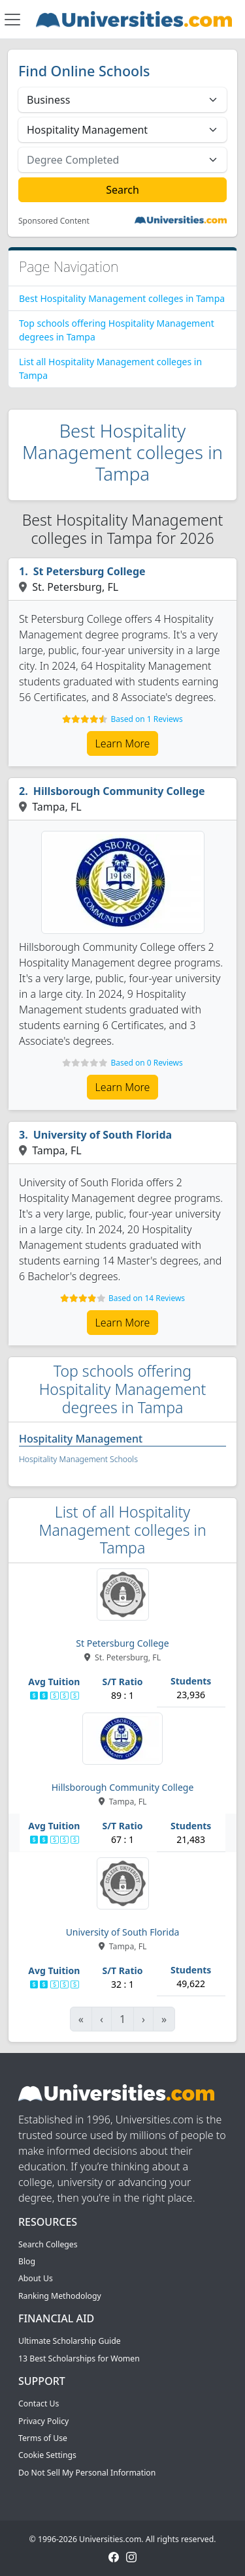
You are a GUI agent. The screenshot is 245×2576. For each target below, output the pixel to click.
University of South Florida (102, 1135)
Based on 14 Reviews (146, 1298)
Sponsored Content (54, 221)
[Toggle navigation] (12, 19)
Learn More (122, 743)
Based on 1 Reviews (146, 719)
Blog (26, 2261)
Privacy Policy (43, 2421)
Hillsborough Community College (119, 791)
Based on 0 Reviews (146, 1062)
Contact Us (38, 2403)
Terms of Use (42, 2438)
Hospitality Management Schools (78, 1459)
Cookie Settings (47, 2455)
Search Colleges (48, 2244)
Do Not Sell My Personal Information (86, 2472)
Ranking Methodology (59, 2295)
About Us (35, 2278)
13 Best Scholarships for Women (79, 2358)
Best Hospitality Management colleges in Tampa (122, 298)
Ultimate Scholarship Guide (69, 2340)
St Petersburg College (89, 571)
